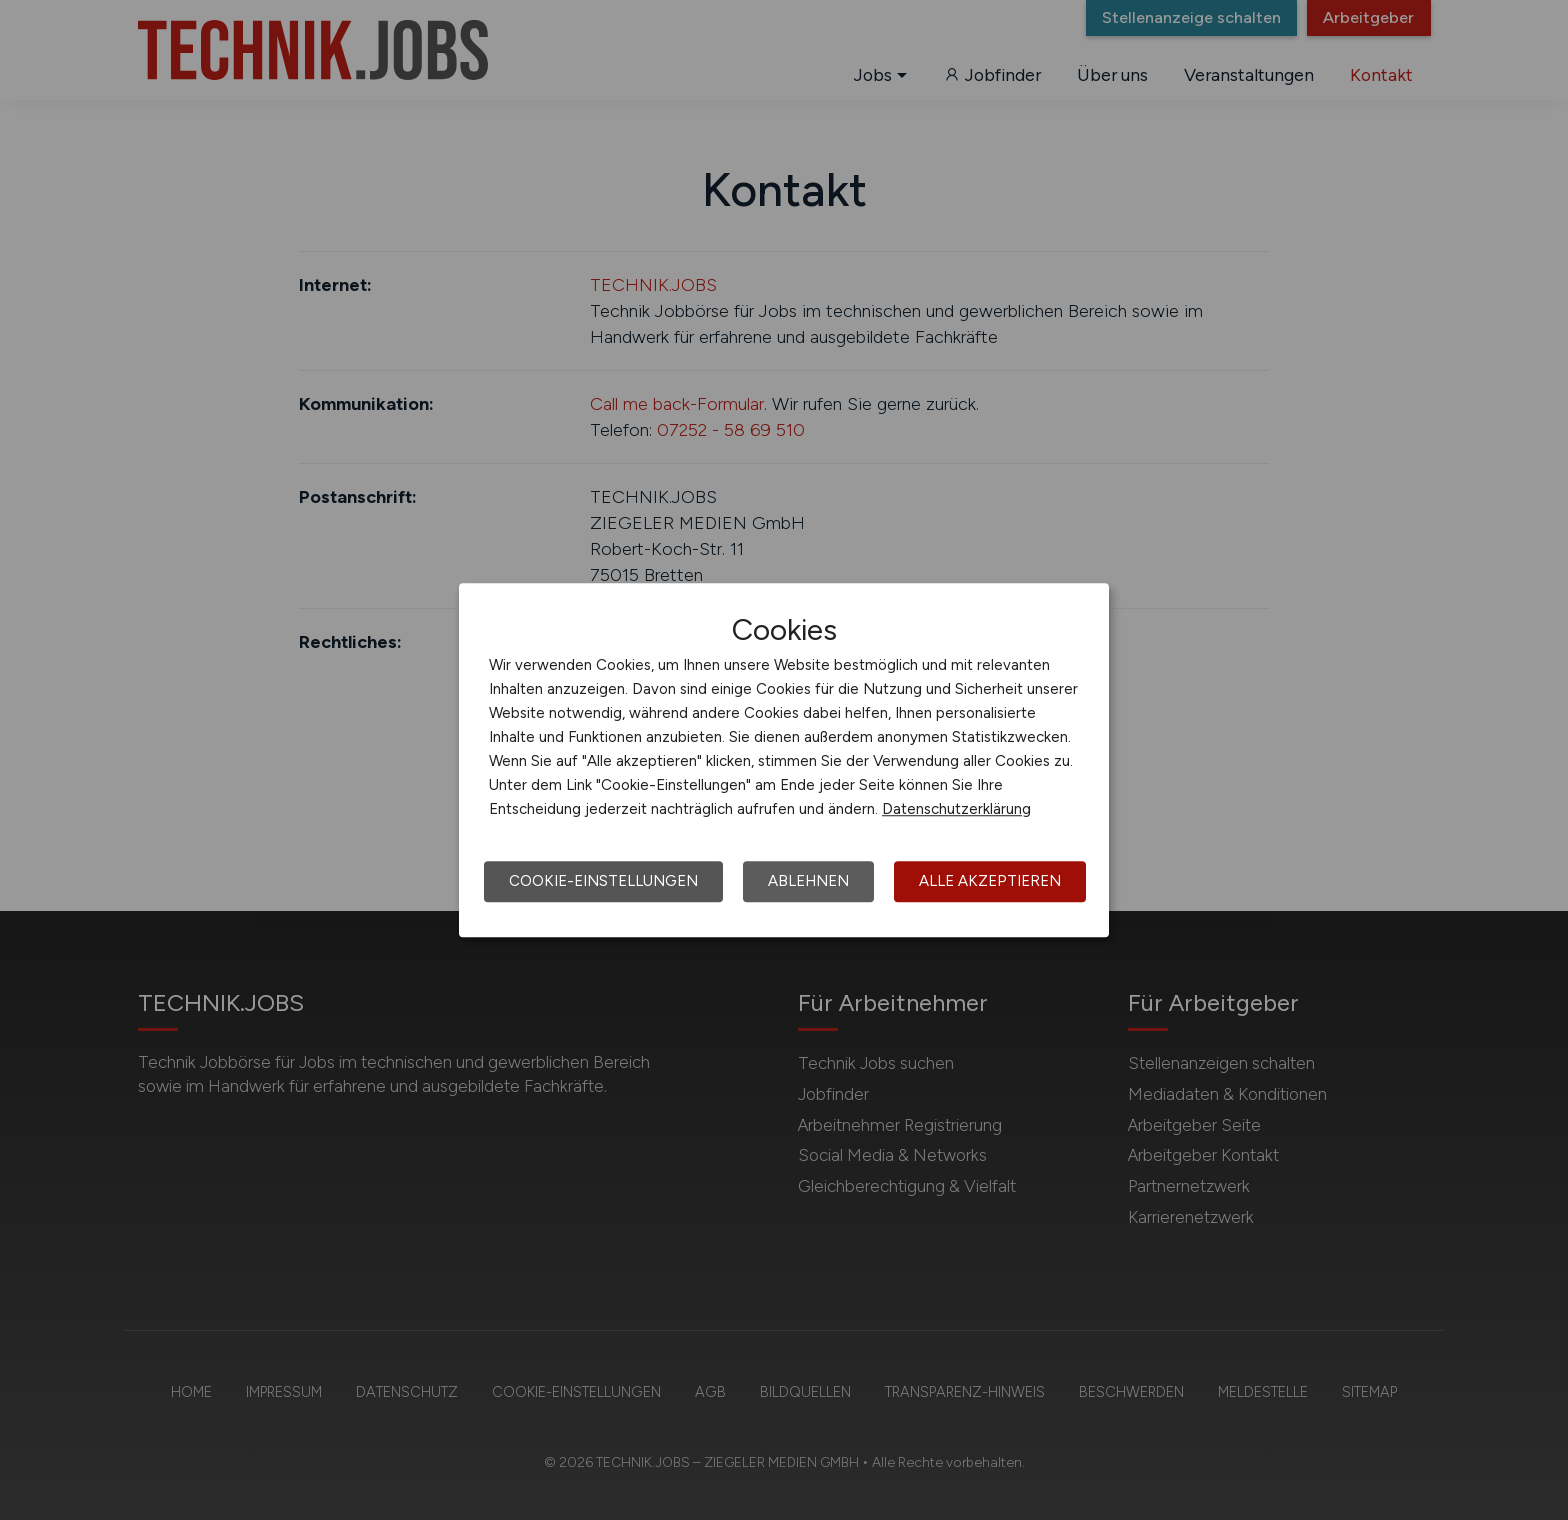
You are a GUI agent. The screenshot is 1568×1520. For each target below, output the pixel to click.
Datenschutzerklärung (956, 809)
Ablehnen (808, 881)
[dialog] (784, 760)
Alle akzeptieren (990, 881)
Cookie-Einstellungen (603, 881)
